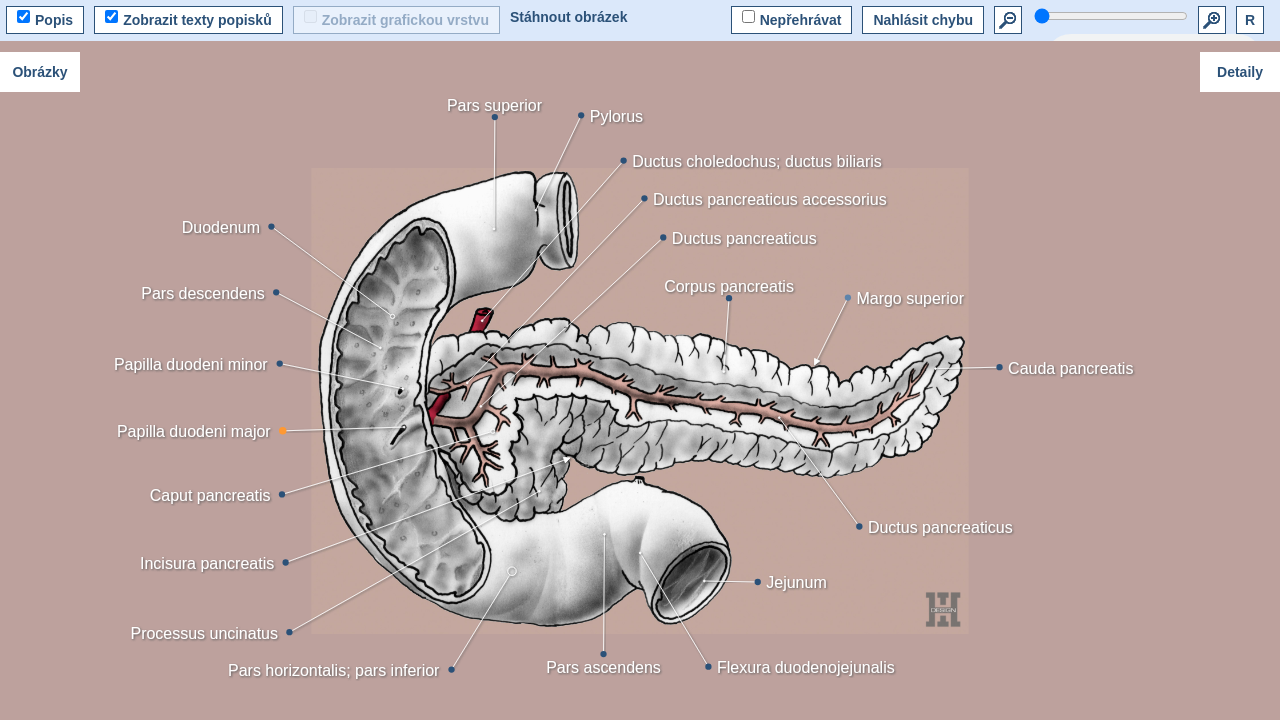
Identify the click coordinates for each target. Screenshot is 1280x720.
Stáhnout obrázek (568, 17)
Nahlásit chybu (923, 20)
